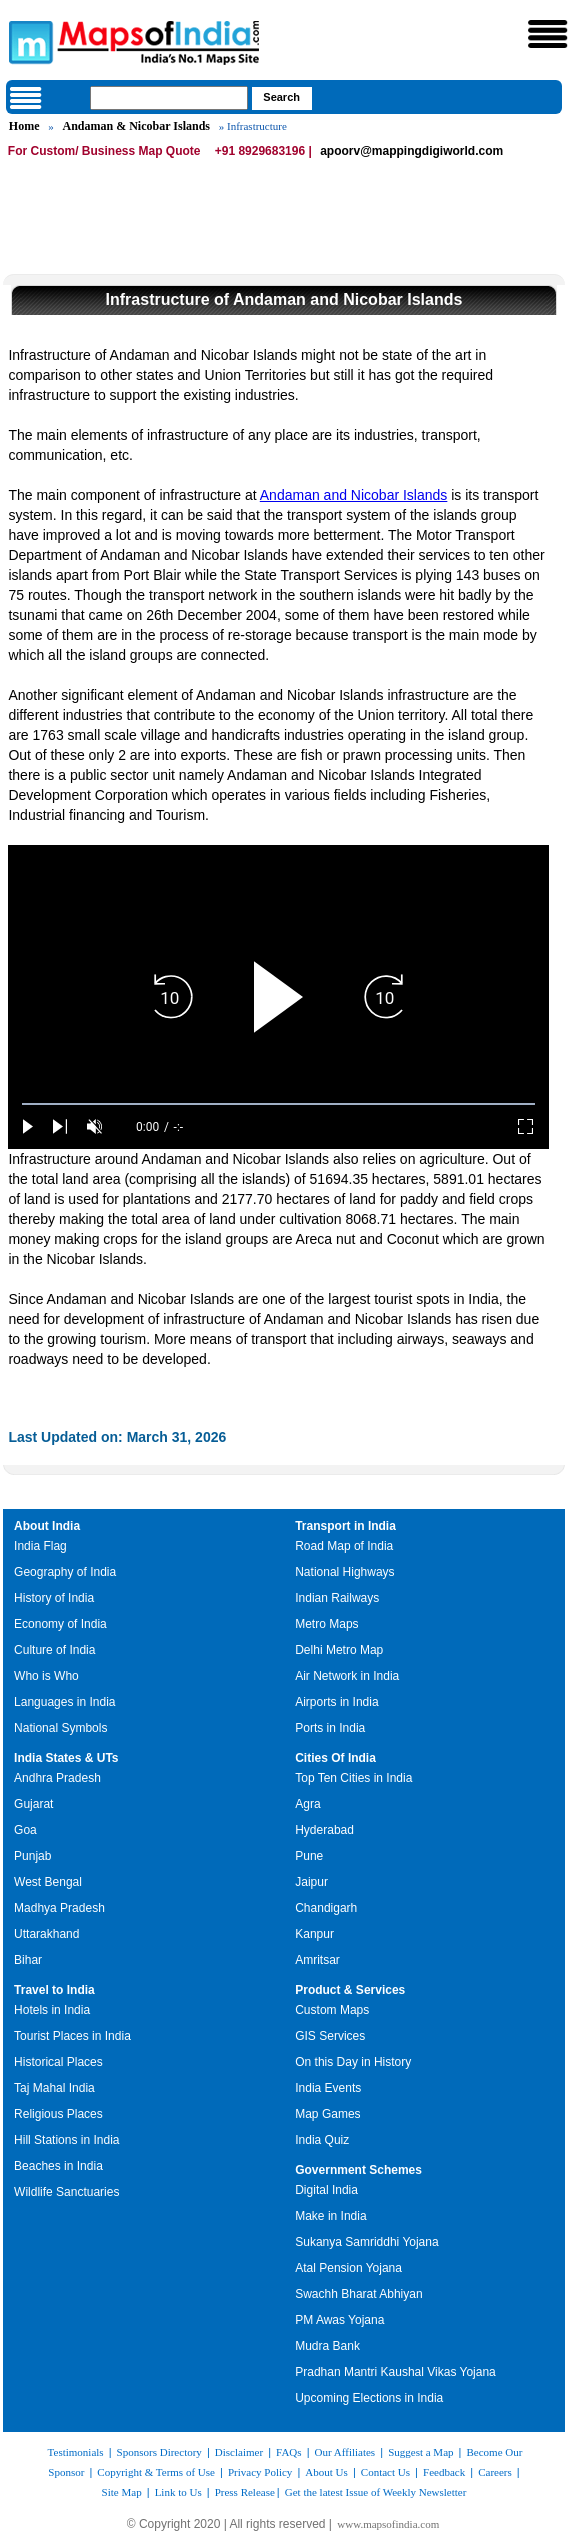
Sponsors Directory (159, 2452)
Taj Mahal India (54, 2088)
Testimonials (76, 2452)
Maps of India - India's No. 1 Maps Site (28, 41)
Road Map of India (344, 1546)
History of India (54, 1598)
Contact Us (385, 2472)
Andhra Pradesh (57, 1778)
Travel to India (54, 1990)
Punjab (32, 1856)
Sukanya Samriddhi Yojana (366, 2242)
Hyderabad (324, 1830)
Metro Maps (326, 1624)
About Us (326, 2472)
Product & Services (350, 1990)
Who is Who (46, 1676)
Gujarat (33, 1804)
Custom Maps (332, 2010)
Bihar (28, 1960)
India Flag (40, 1546)
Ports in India (330, 1728)
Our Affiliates (345, 2452)
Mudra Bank (327, 2346)
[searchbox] (169, 98)
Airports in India (336, 1702)
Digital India (326, 2190)
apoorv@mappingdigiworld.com (411, 151)
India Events (328, 2088)
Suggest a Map (420, 2452)
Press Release (245, 2492)
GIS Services (330, 2036)
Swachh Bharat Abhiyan (358, 2294)
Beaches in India (58, 2166)
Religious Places (58, 2114)
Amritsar (317, 1960)
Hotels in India (52, 2010)
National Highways (344, 1572)
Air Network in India (347, 1676)
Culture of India (54, 1650)
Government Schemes (358, 2170)
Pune (309, 1856)
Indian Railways (337, 1598)
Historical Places (58, 2062)
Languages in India (64, 1702)
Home (24, 126)
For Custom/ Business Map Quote (104, 151)
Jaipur (311, 1882)
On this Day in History (353, 2062)
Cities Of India (335, 1758)
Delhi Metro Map (339, 1650)
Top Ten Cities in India (353, 1778)
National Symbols (60, 1728)
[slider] (278, 1104)
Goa (25, 1830)
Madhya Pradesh (59, 1908)
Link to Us (178, 2492)
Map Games (327, 2114)
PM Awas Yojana (339, 2320)
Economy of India (60, 1624)
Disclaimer (239, 2452)
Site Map (122, 2492)
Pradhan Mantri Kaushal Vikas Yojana (395, 2372)
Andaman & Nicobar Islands (136, 126)
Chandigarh (326, 1908)
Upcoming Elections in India (369, 2398)
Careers (495, 2472)
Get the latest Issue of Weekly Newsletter (376, 2492)
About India (47, 1526)
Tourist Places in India (72, 2036)
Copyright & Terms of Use (156, 2472)
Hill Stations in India (66, 2140)
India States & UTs (66, 1758)
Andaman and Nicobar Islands (354, 495)
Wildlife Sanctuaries (66, 2192)
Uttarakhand (46, 1934)
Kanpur (314, 1934)
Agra (307, 1804)
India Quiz (322, 2140)
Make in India (330, 2216)
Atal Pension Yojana (348, 2268)
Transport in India (345, 1526)
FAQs (288, 2452)
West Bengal (48, 1882)
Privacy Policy (260, 2472)
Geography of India (65, 1572)
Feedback (444, 2472)
